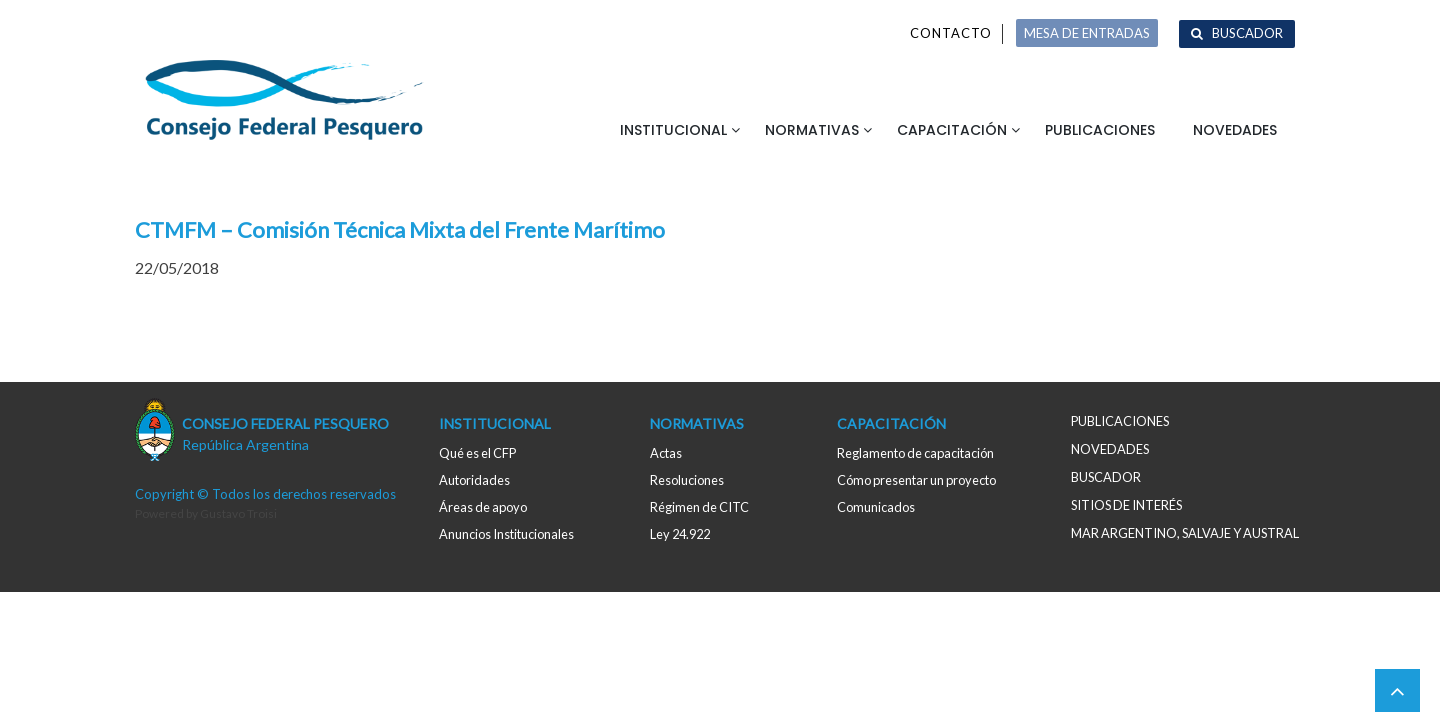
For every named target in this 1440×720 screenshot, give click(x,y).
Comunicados (876, 507)
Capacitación (952, 130)
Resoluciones (687, 480)
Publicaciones (1100, 130)
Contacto (951, 33)
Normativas (812, 130)
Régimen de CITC (699, 507)
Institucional (673, 130)
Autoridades (474, 480)
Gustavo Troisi (238, 513)
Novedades (1235, 130)
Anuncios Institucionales (506, 534)
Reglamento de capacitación (915, 453)
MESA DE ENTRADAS (1087, 33)
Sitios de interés (1126, 505)
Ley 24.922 (680, 534)
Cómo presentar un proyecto (916, 480)
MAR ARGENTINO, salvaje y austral (1185, 533)
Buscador (1247, 33)
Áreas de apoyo (483, 507)
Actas (666, 453)
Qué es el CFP (477, 453)
